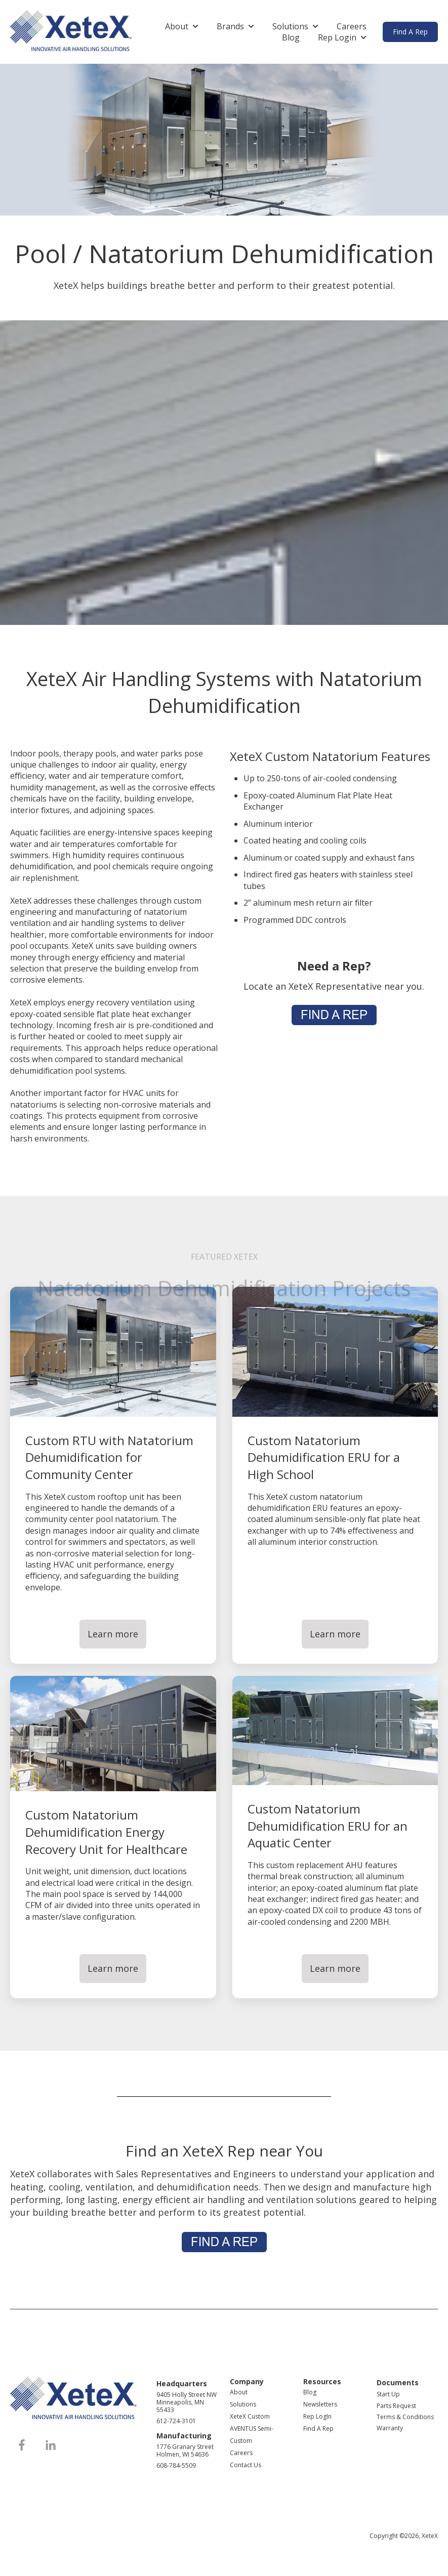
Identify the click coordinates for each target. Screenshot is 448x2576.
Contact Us (245, 2465)
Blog (291, 37)
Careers (351, 26)
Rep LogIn (317, 2416)
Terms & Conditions (405, 2417)
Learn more (113, 1634)
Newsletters (320, 2404)
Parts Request (396, 2405)
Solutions (290, 26)
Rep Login (337, 37)
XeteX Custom (250, 2416)
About (176, 26)
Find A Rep (410, 31)
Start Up (388, 2394)
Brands (230, 26)
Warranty (390, 2428)
